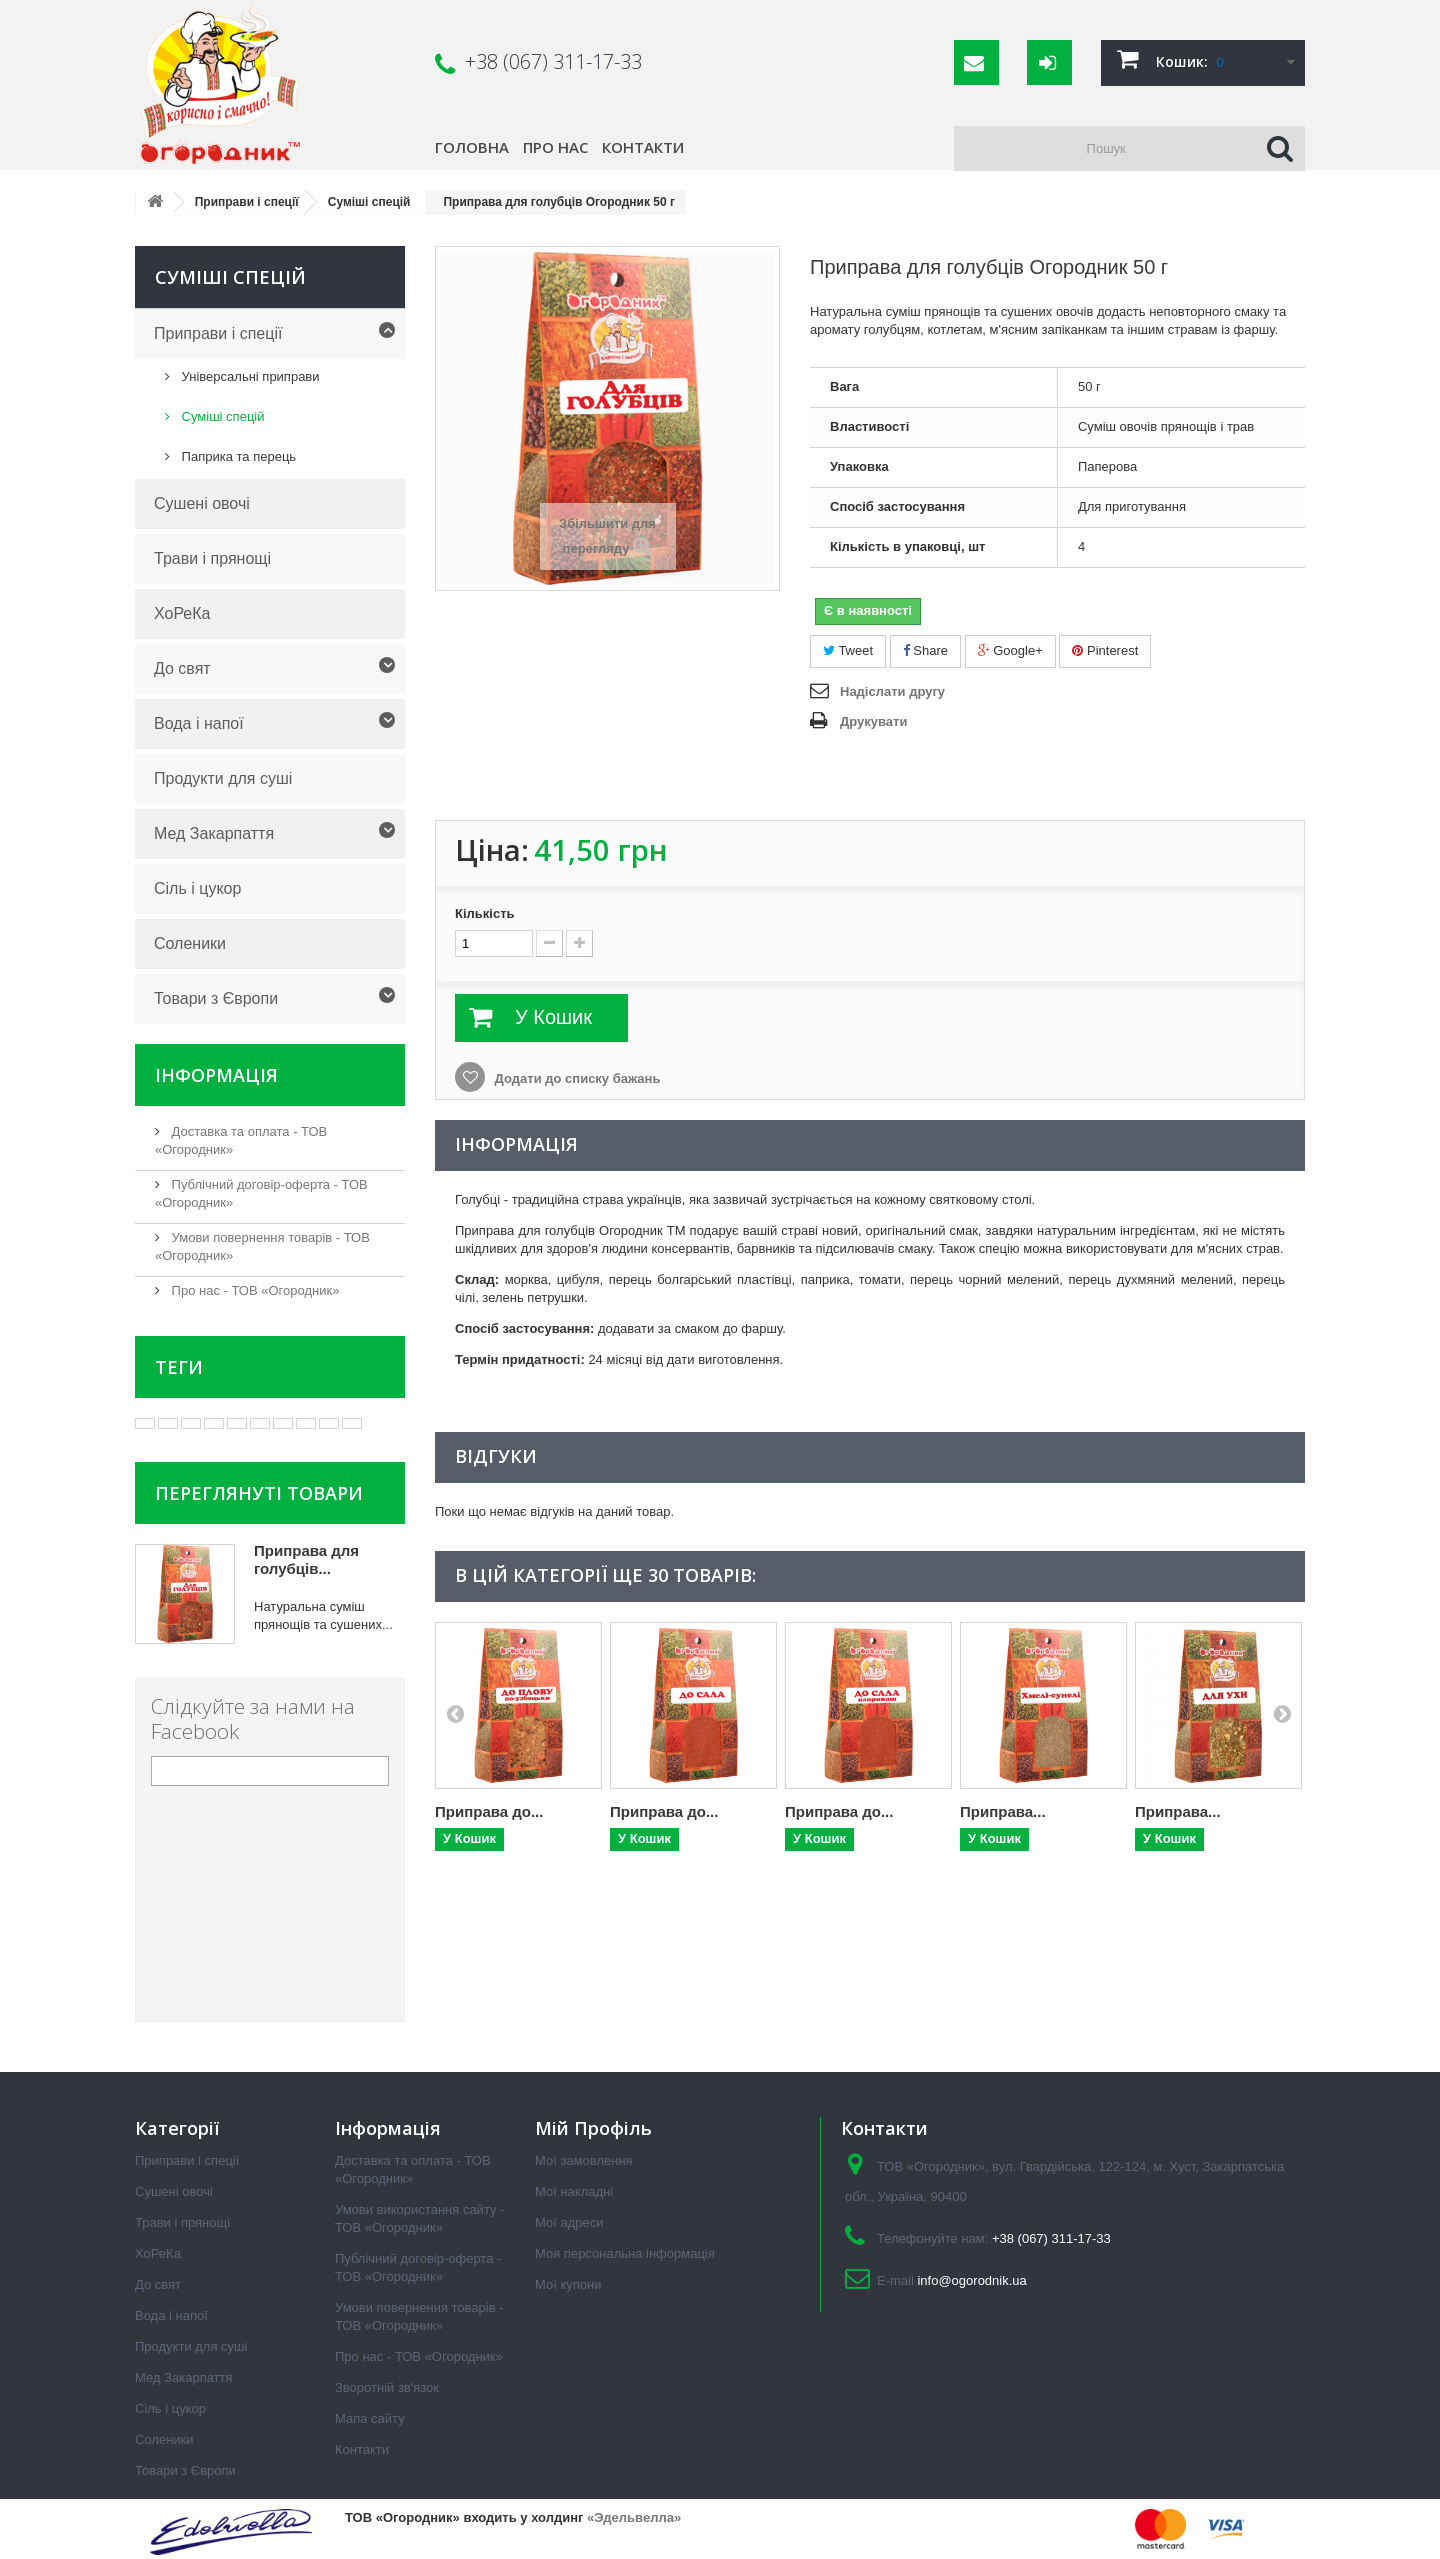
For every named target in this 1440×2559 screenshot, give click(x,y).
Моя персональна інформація (625, 2253)
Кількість (485, 913)
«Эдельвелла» (634, 2517)
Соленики (190, 943)
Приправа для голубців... (306, 1559)
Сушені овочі (202, 503)
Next (1282, 1713)
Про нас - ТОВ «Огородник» (253, 1290)
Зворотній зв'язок (387, 2387)
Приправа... (1003, 1811)
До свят (182, 668)
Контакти (643, 147)
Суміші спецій (221, 416)
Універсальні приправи (249, 376)
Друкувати (873, 721)
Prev (455, 1713)
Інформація (216, 1075)
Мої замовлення (584, 2160)
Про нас (555, 147)
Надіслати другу (892, 691)
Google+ (1010, 650)
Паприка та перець (237, 456)
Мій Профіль (593, 2128)
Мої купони (568, 2284)
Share (925, 650)
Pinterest (1105, 650)
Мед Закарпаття (214, 833)
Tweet (848, 650)
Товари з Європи (216, 998)
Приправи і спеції (218, 333)
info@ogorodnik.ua (971, 2280)
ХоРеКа (182, 613)
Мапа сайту (370, 2418)
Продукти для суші (223, 778)
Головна (472, 147)
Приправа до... (489, 1811)
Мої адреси (569, 2222)
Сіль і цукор (197, 888)
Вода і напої (199, 723)
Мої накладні (574, 2191)
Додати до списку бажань (575, 1078)
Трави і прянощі (212, 558)
